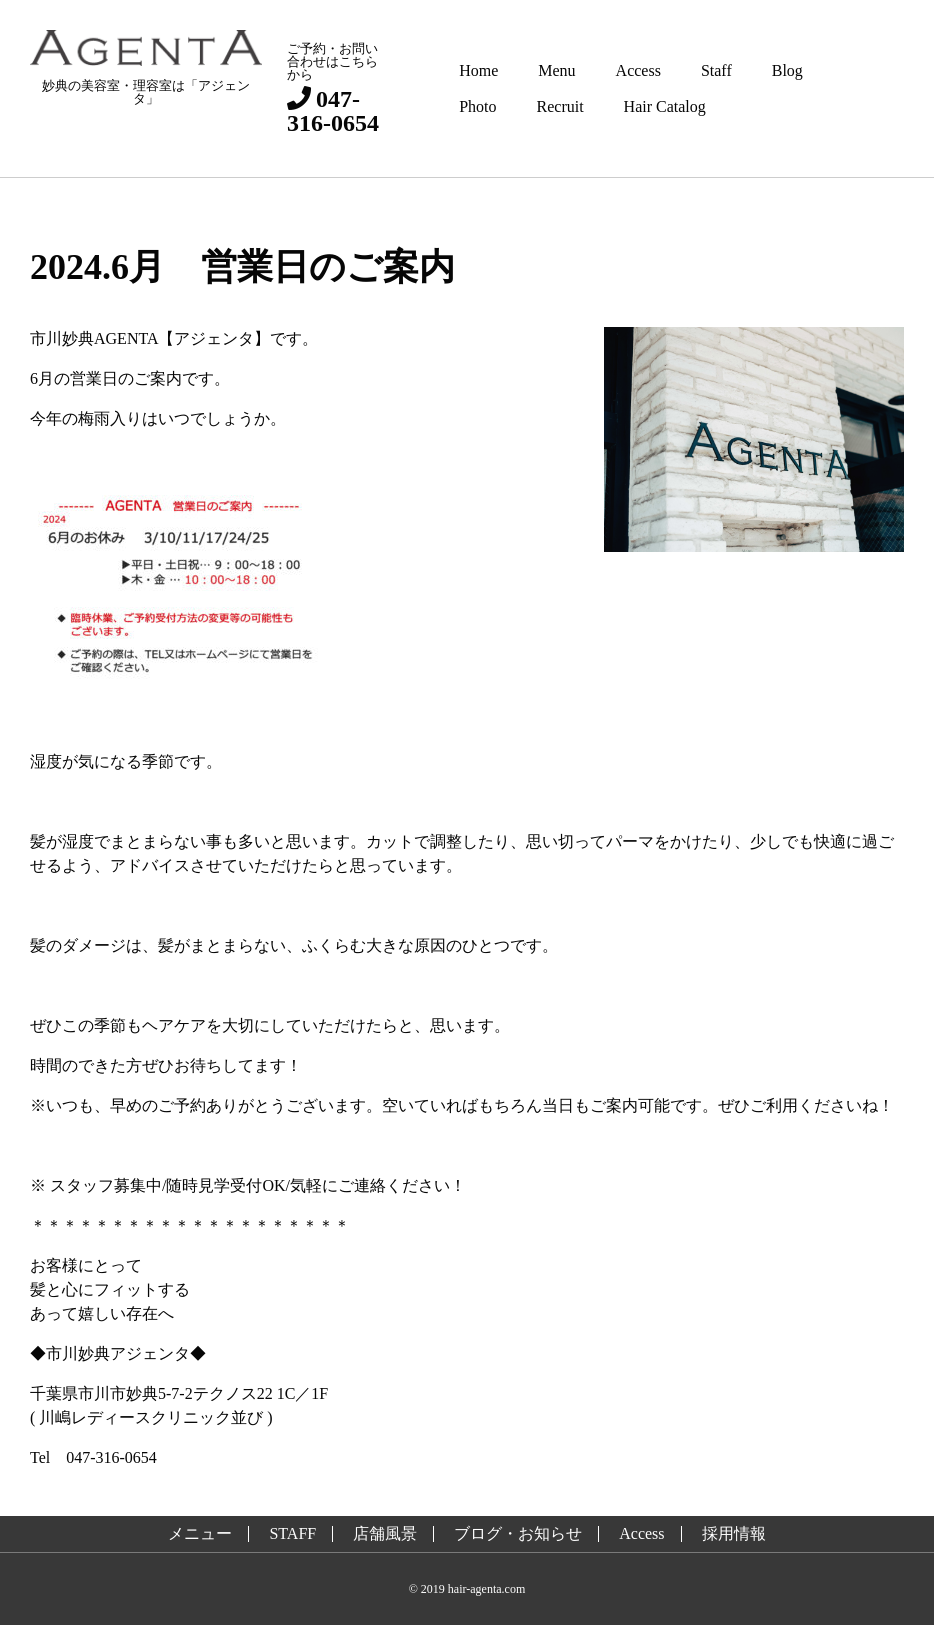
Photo (477, 106)
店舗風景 (385, 1534)
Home (478, 70)
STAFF (292, 1534)
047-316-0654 (333, 110)
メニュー (200, 1534)
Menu (556, 70)
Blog (787, 70)
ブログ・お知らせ (518, 1534)
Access (638, 70)
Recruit (560, 106)
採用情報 (734, 1534)
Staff (716, 70)
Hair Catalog (665, 106)
